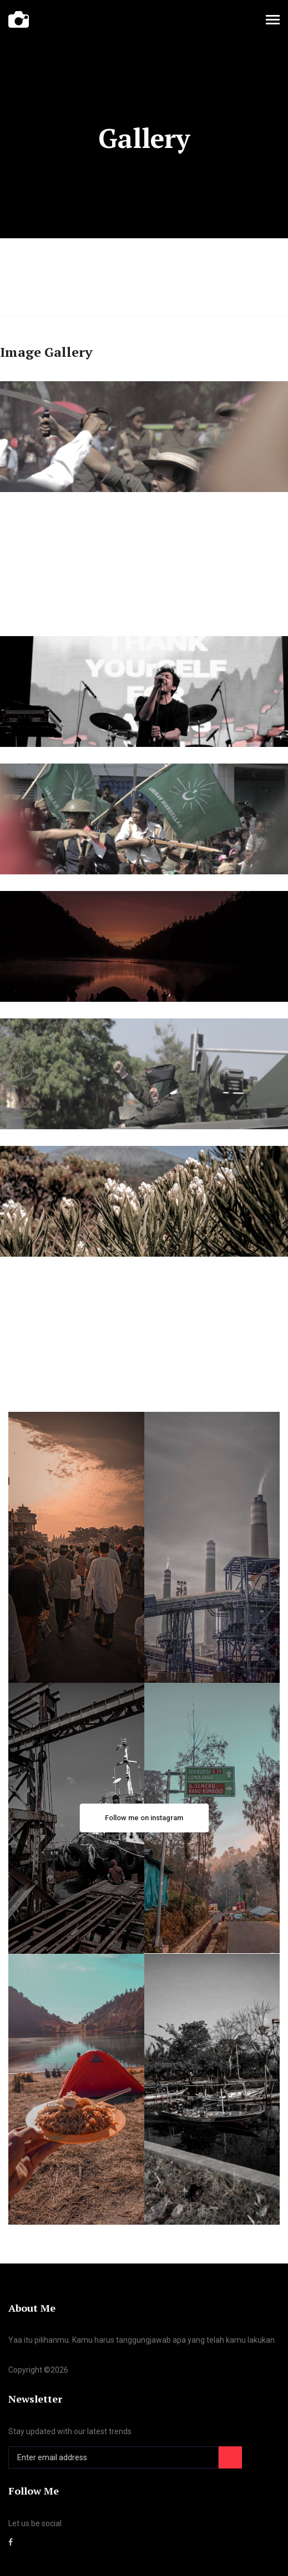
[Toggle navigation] (273, 21)
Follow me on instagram (144, 1818)
